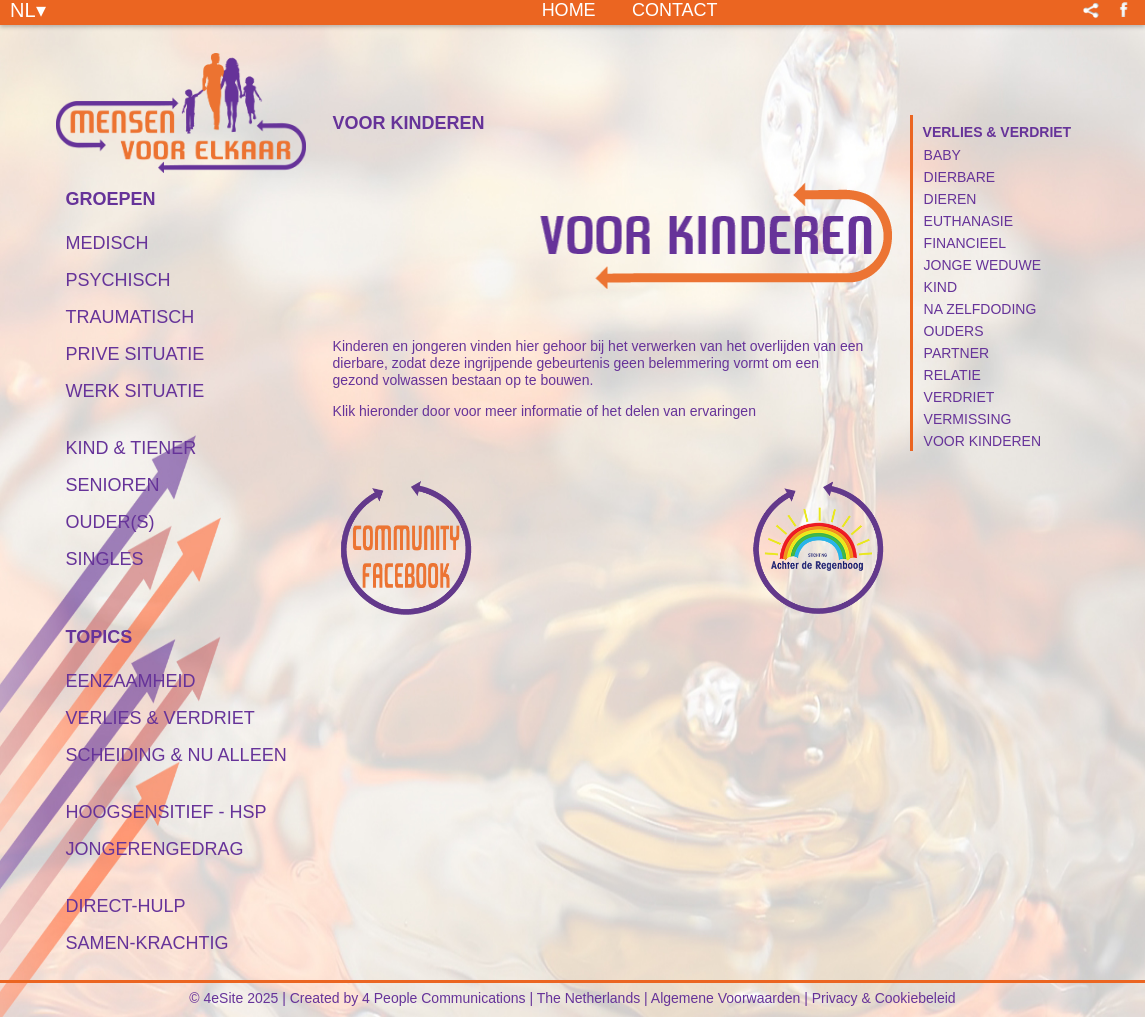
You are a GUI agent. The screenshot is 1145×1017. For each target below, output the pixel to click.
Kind (940, 287)
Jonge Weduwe (982, 265)
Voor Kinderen (982, 441)
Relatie (952, 375)
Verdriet (959, 397)
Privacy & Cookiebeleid (884, 998)
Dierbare (960, 177)
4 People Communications (443, 998)
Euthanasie (968, 221)
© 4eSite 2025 (233, 998)
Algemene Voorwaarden (725, 998)
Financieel (965, 243)
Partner (957, 353)
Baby (942, 155)
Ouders (954, 331)
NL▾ (28, 9)
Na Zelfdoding (980, 309)
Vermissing (968, 419)
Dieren (950, 199)
